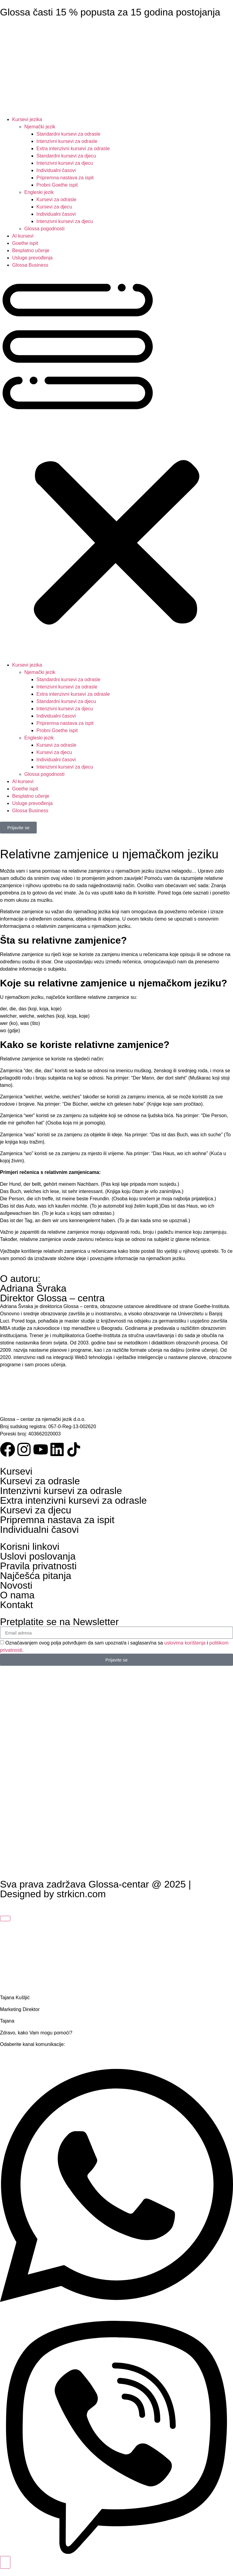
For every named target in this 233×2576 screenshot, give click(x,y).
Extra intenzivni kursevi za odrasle (73, 148)
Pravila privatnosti (38, 1565)
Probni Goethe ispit (57, 185)
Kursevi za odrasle (56, 199)
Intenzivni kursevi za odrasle (66, 141)
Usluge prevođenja (32, 257)
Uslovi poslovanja (38, 1556)
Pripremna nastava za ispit (65, 177)
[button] (116, 465)
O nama (17, 1595)
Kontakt (16, 1604)
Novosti (16, 1585)
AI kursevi (22, 235)
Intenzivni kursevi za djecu (64, 163)
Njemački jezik (39, 126)
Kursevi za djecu (54, 206)
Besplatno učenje (30, 250)
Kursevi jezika (27, 119)
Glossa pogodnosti (44, 228)
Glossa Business (30, 265)
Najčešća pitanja (35, 1575)
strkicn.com (81, 1893)
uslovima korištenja (184, 1642)
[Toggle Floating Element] (5, 2562)
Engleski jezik (39, 192)
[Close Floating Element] (5, 1918)
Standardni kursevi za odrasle (68, 134)
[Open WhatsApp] (116, 2317)
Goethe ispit (25, 243)
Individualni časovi (56, 170)
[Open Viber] (116, 2552)
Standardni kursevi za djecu (66, 155)
